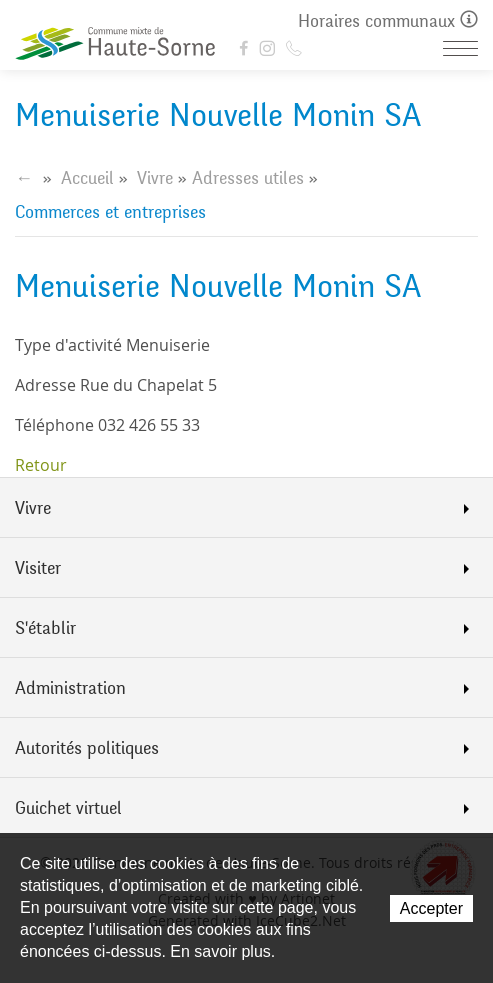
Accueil (87, 178)
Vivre (155, 178)
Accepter (431, 908)
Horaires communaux (388, 21)
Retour (41, 465)
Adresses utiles (248, 178)
